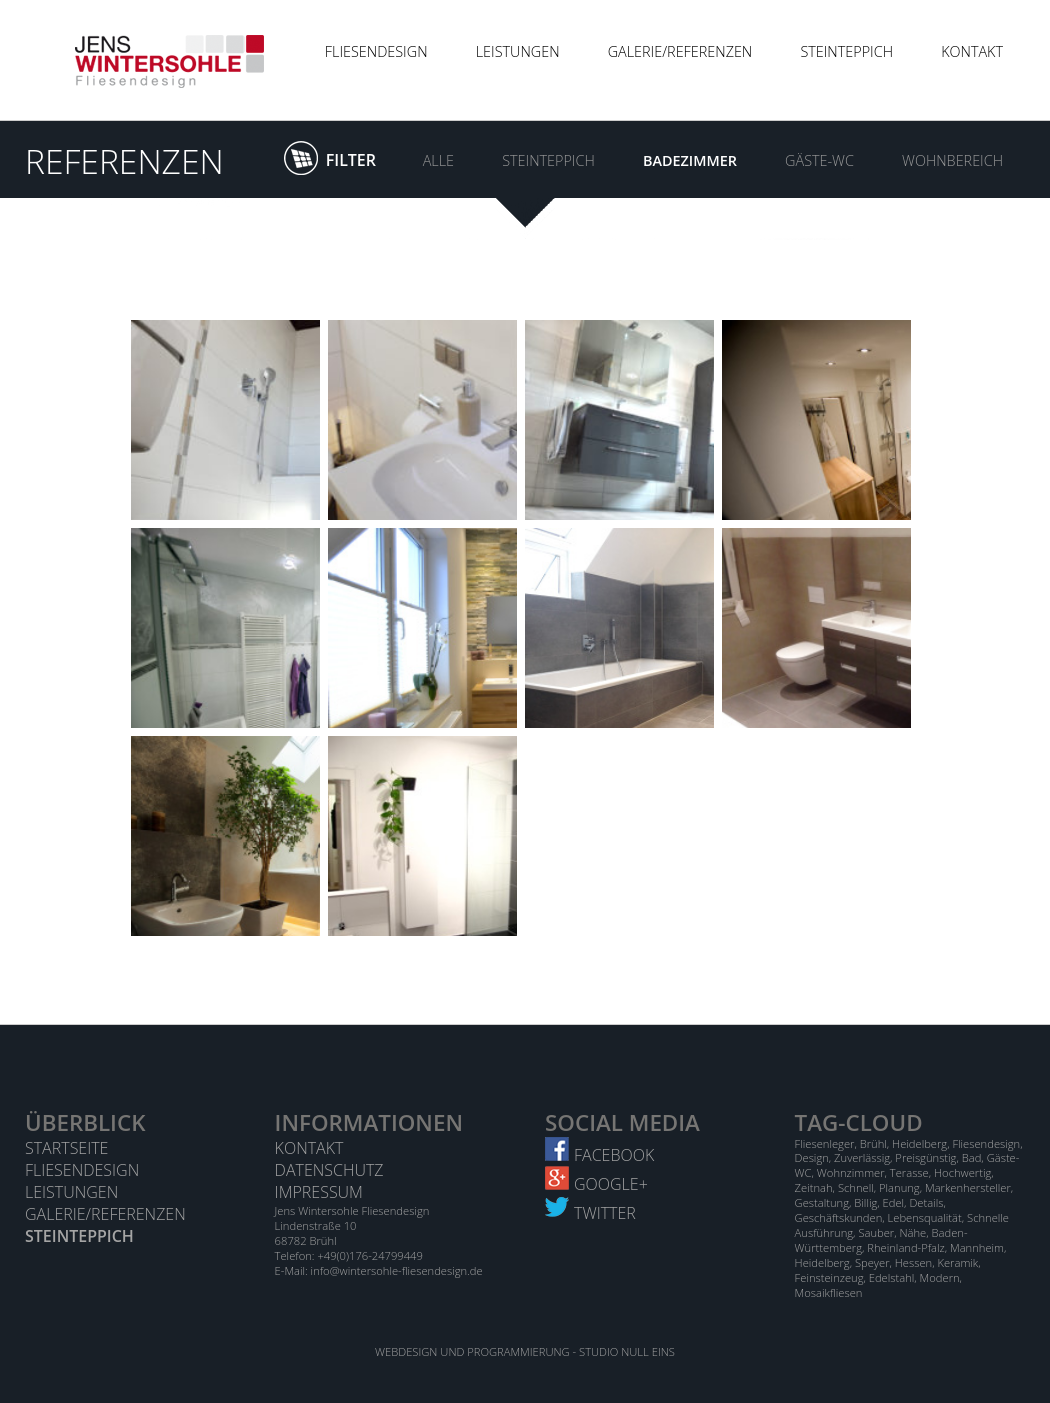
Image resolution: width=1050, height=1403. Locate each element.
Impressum (319, 1192)
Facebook (599, 1155)
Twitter (590, 1213)
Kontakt (972, 51)
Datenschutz (329, 1170)
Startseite (66, 1148)
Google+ (596, 1184)
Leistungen (518, 51)
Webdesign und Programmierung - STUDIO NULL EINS (525, 1351)
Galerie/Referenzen (680, 51)
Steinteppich (846, 51)
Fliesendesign (376, 51)
